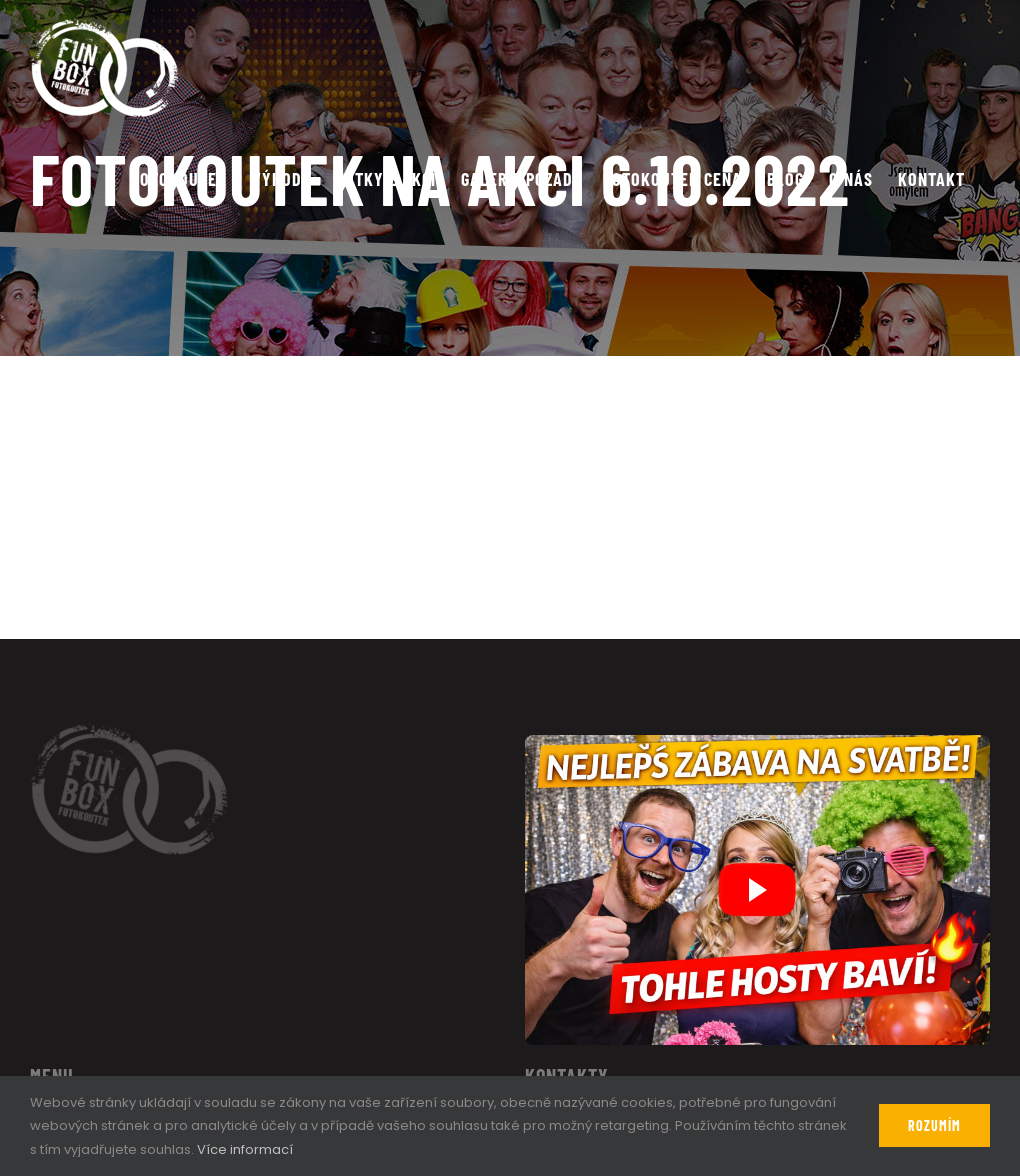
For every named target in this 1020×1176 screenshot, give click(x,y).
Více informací (245, 1149)
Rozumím (934, 1125)
